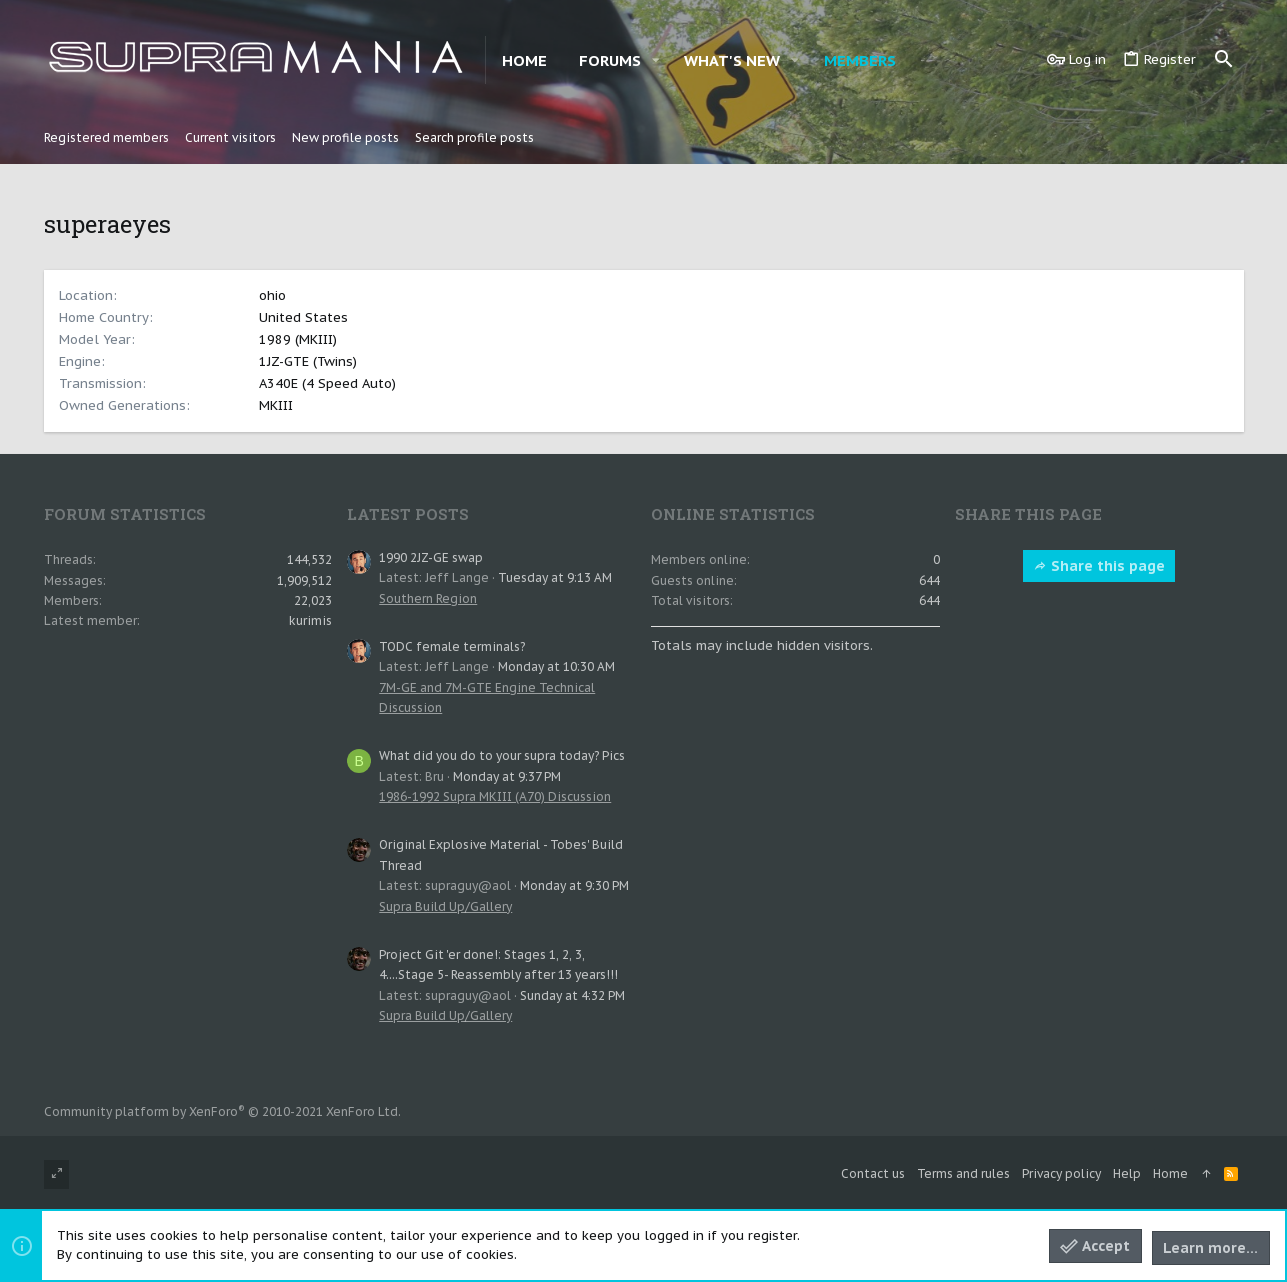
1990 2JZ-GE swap (431, 557)
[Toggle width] (56, 1174)
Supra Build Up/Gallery (445, 906)
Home (1170, 1173)
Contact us (873, 1173)
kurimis (310, 620)
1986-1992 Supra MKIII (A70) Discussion (495, 796)
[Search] (1224, 60)
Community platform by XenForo (222, 1111)
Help (1127, 1173)
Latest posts (408, 514)
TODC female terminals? (452, 646)
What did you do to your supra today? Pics (502, 755)
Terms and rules (963, 1173)
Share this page (1099, 566)
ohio (272, 295)
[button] (656, 60)
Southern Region (428, 598)
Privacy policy (1061, 1173)
